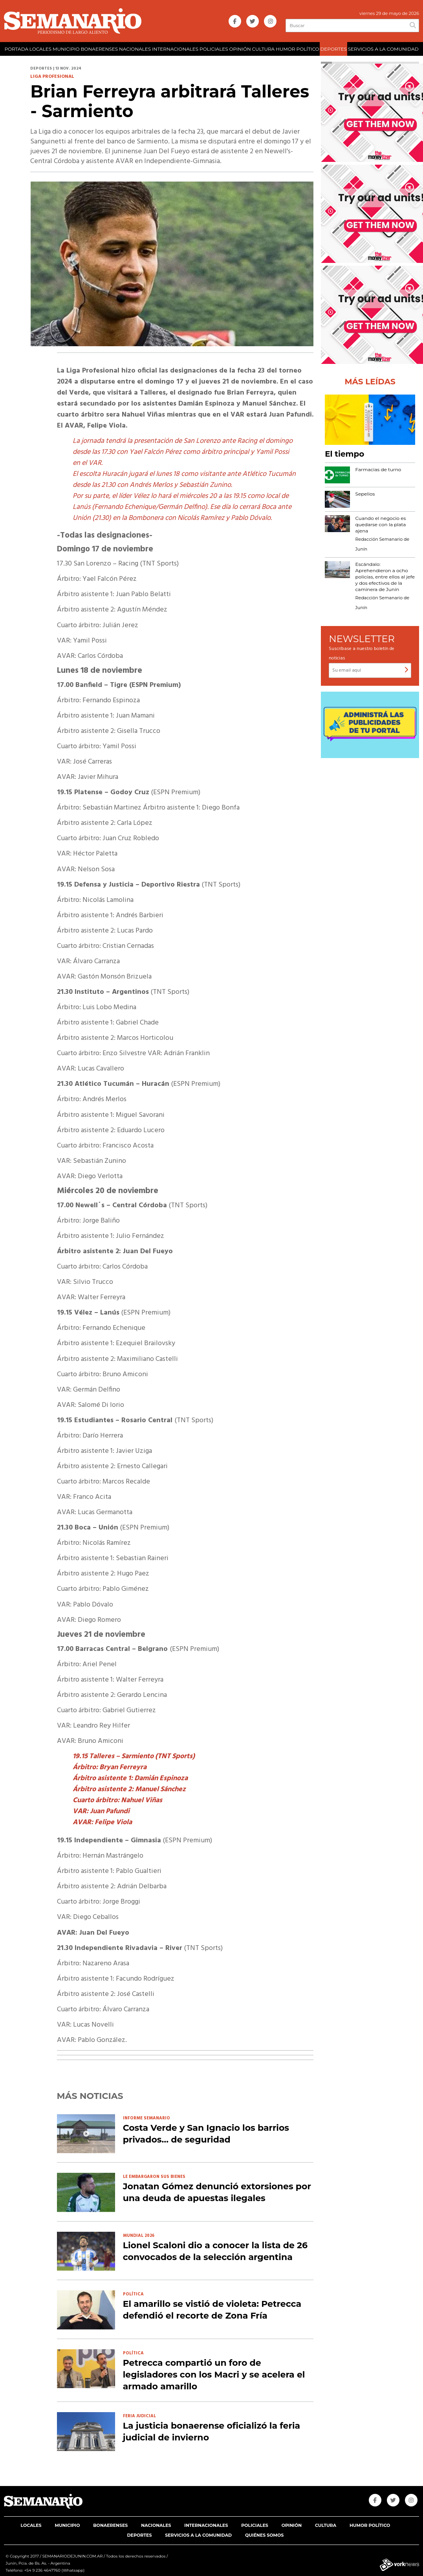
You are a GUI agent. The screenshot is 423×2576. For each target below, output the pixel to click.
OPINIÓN (240, 49)
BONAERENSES (99, 49)
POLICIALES (214, 49)
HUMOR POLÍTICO (297, 49)
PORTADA (16, 49)
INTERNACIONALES (175, 49)
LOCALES (40, 49)
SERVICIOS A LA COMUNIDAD (383, 49)
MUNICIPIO (66, 49)
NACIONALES (135, 49)
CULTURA (263, 49)
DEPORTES (333, 49)
